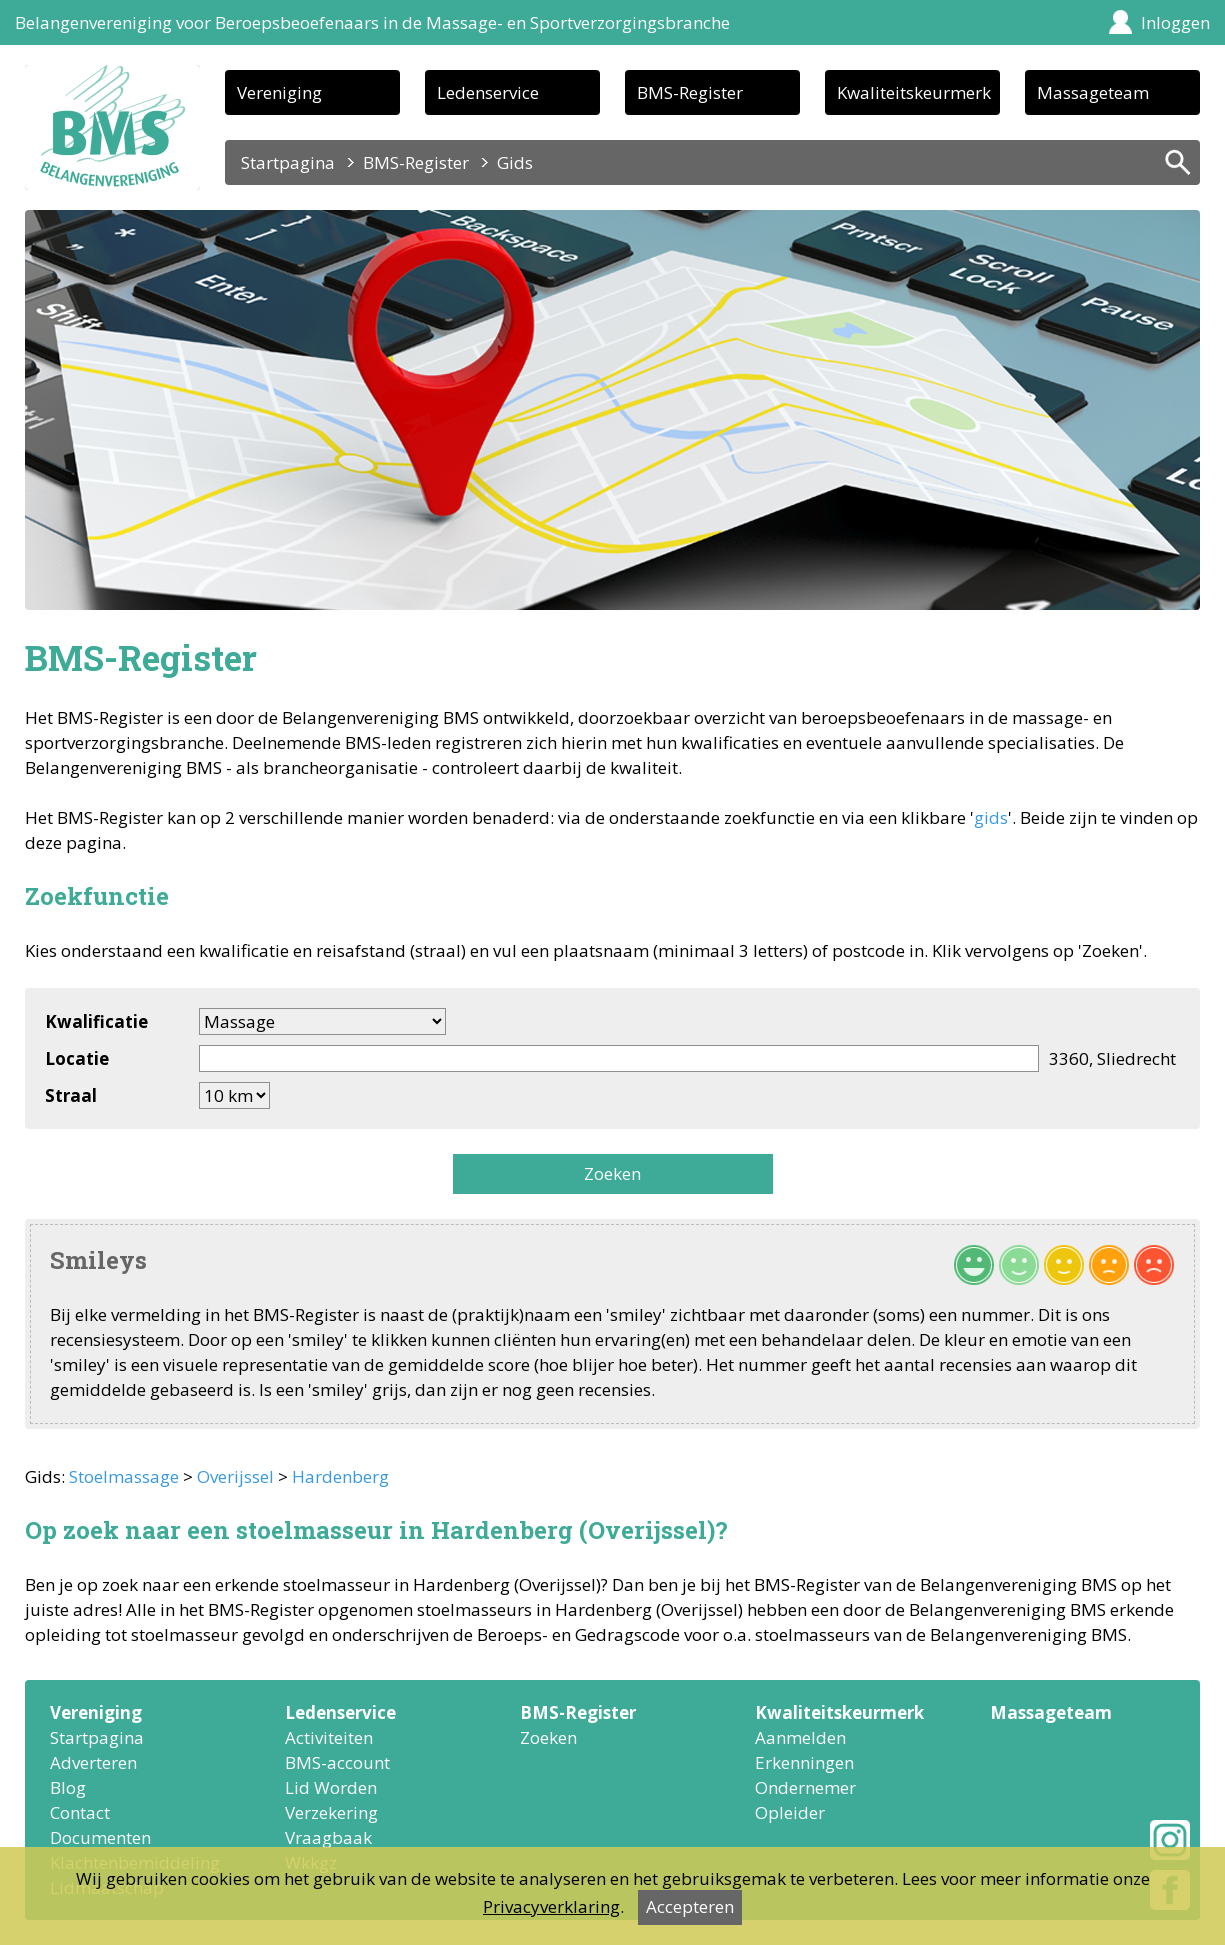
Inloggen (1175, 22)
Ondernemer (805, 1787)
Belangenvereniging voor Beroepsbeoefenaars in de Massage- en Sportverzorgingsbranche (372, 22)
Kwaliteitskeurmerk (914, 92)
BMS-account (337, 1762)
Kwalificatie (96, 1021)
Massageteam (1093, 92)
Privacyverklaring (551, 1906)
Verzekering (331, 1812)
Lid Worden (331, 1787)
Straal (71, 1095)
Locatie (77, 1058)
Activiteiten (329, 1737)
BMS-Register (690, 92)
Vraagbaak (328, 1837)
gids (991, 817)
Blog (68, 1787)
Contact (80, 1812)
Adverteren (93, 1762)
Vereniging (279, 92)
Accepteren (690, 1906)
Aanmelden (800, 1737)
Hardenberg (340, 1476)
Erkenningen (804, 1762)
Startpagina (288, 162)
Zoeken (612, 1173)
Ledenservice (488, 92)
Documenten (100, 1837)
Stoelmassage (124, 1476)
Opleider (790, 1812)
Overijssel (235, 1476)
